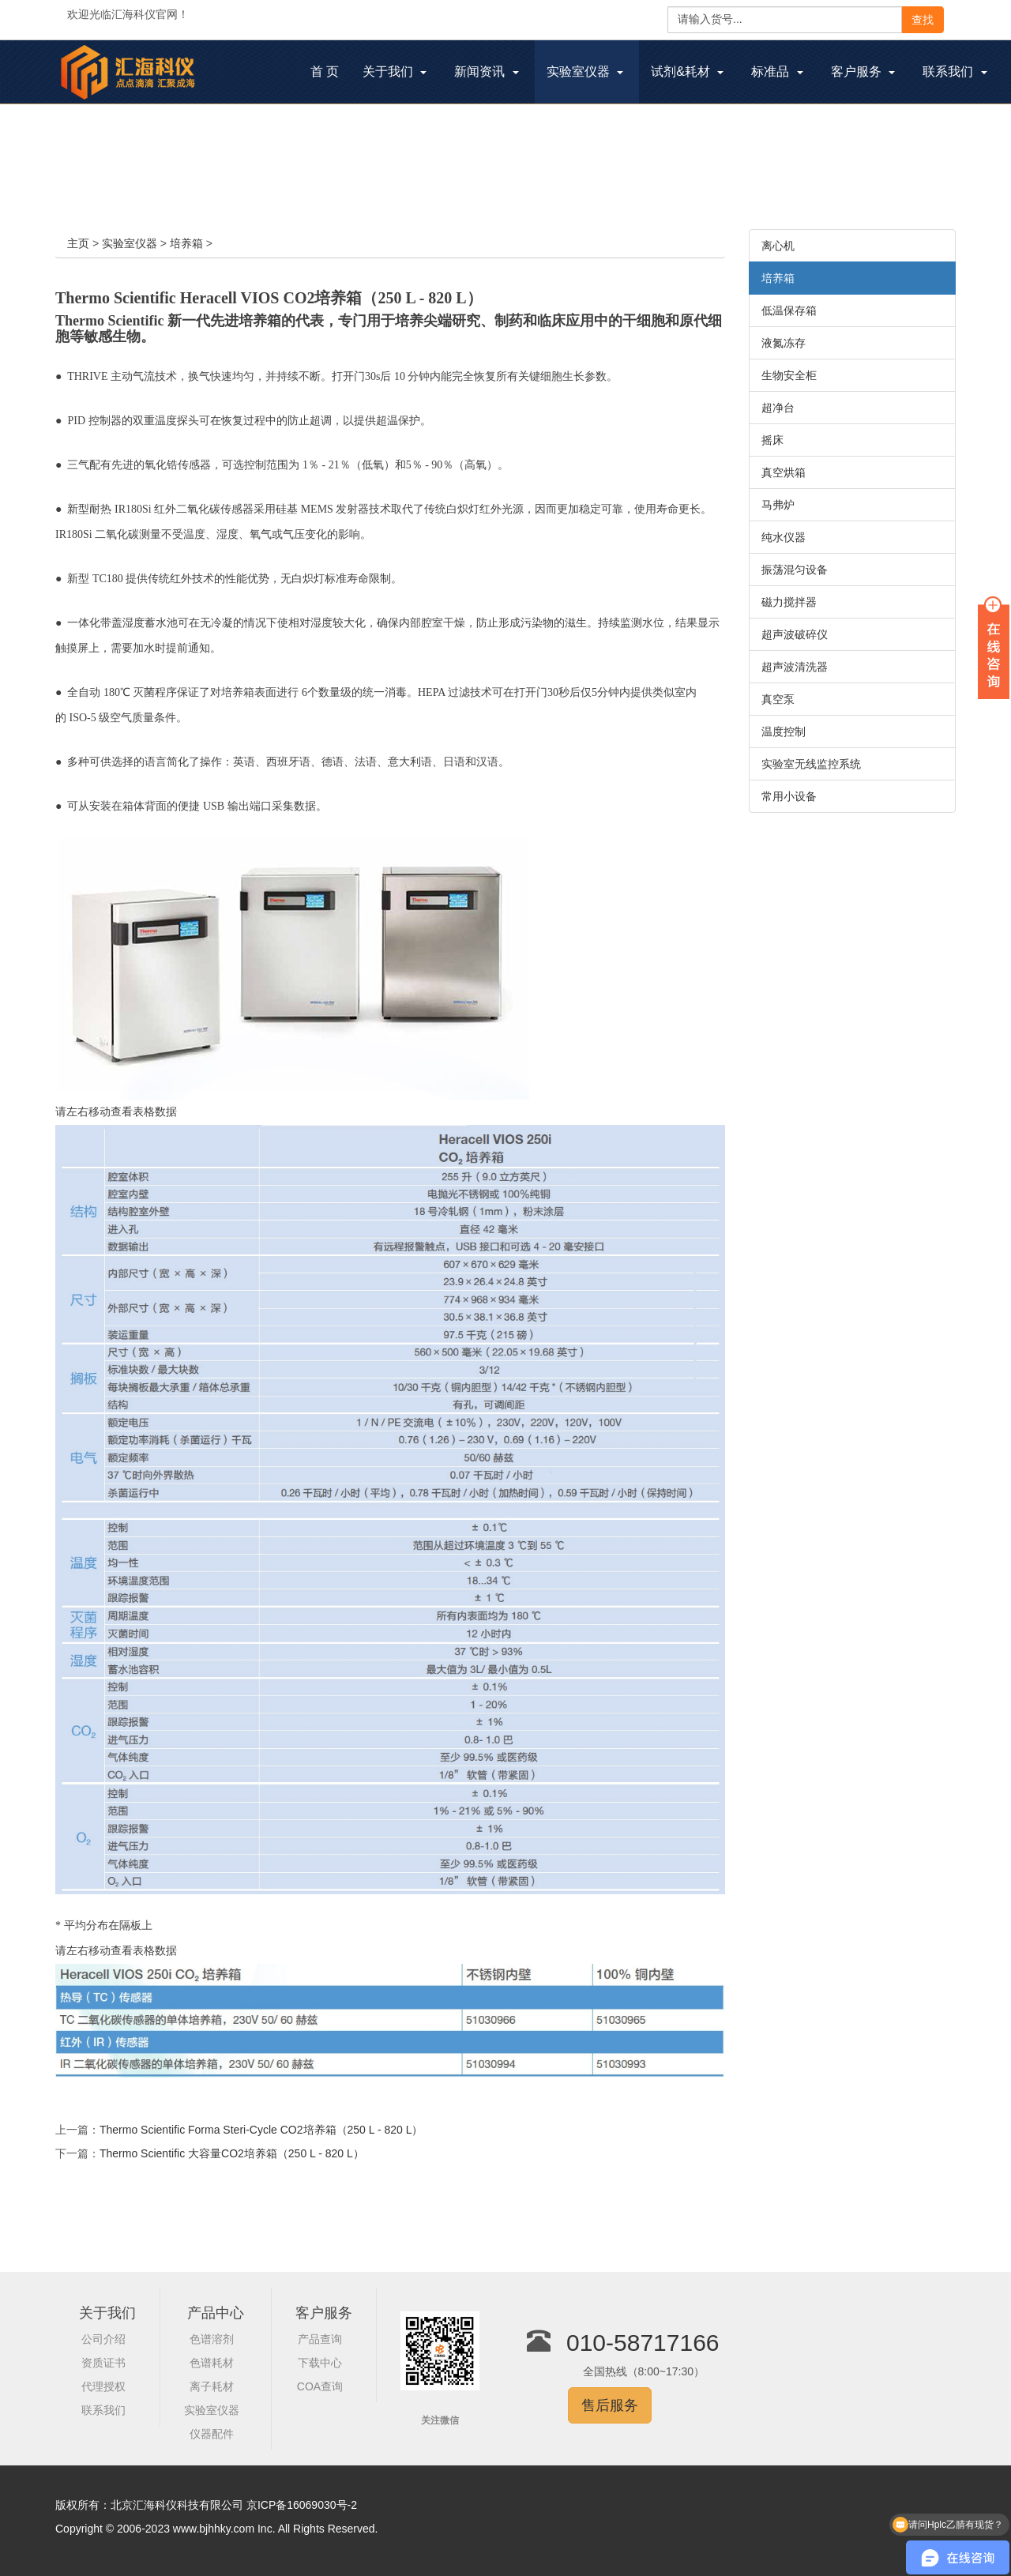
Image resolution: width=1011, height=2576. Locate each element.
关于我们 (107, 2313)
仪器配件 (212, 2433)
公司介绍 (103, 2339)
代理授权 (103, 2386)
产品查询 (320, 2339)
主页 (78, 243)
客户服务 (323, 2313)
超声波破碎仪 (794, 634)
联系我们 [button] (955, 71)
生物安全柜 (789, 375)
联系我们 (103, 2410)
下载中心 (320, 2362)
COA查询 (320, 2386)
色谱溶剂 (212, 2339)
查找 (922, 19)
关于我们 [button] (395, 71)
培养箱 (186, 243)
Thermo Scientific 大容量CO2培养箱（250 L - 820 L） (232, 2153)
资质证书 (103, 2362)
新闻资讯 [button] (486, 71)
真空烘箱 (783, 472)
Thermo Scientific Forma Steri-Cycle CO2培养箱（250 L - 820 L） (261, 2129)
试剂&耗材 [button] (687, 71)
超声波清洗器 (794, 666)
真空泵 (778, 699)
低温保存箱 (789, 310)
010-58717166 (643, 2343)
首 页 (330, 73)
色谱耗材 (212, 2362)
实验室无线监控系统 (811, 764)
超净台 (778, 407)
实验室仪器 (129, 243)
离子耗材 (212, 2386)
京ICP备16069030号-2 (301, 2505)
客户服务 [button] (863, 71)
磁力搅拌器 (789, 602)
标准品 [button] (776, 71)
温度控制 (783, 731)
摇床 (772, 440)
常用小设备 (789, 796)
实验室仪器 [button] (585, 71)
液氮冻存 (783, 343)
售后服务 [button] (609, 2405)
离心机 (778, 245)
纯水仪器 (783, 537)
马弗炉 (778, 504)
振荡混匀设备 (794, 569)
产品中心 (215, 2313)
